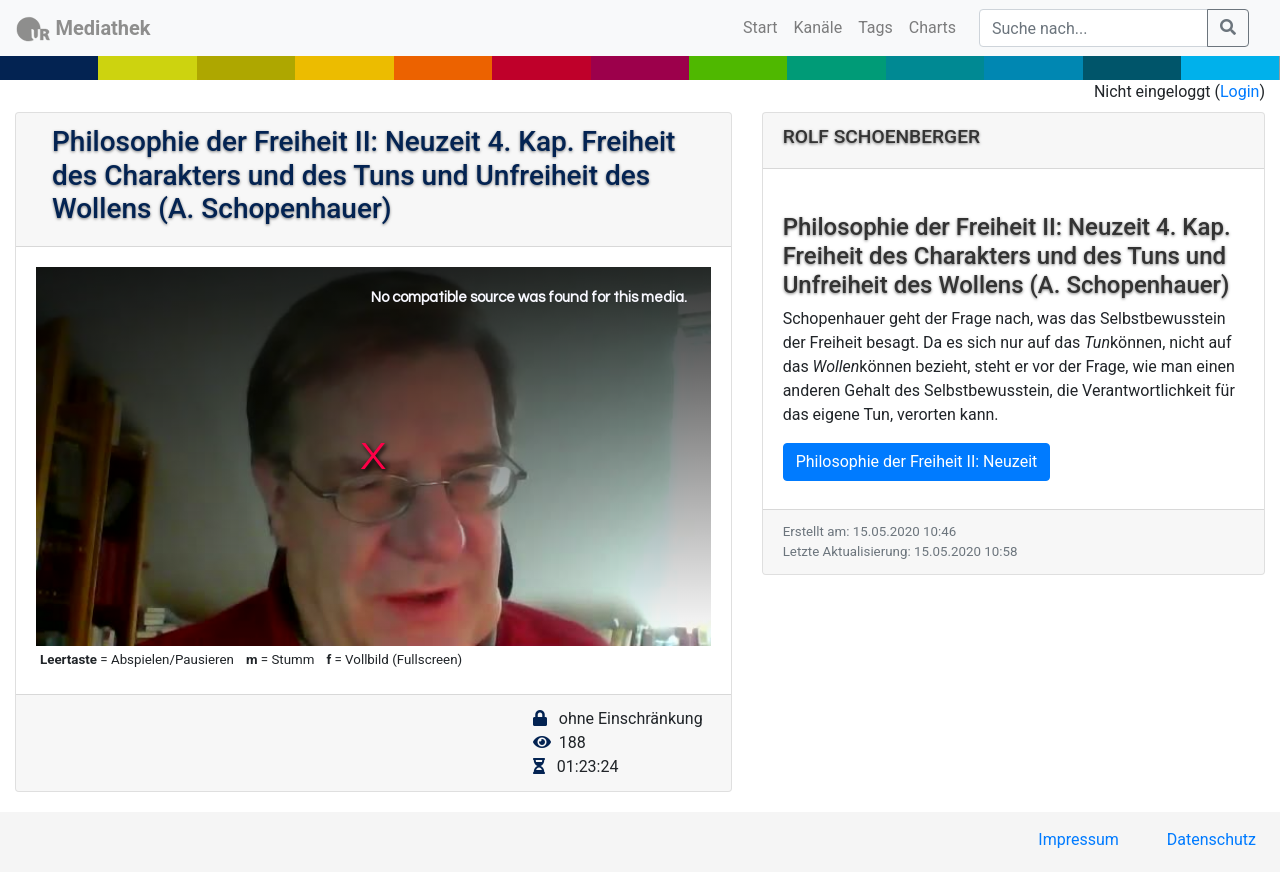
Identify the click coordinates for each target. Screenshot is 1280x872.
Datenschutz (1211, 839)
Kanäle (818, 27)
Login (1239, 91)
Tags (875, 27)
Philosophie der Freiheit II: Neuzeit (917, 461)
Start (764, 26)
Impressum (1078, 839)
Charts (932, 27)
